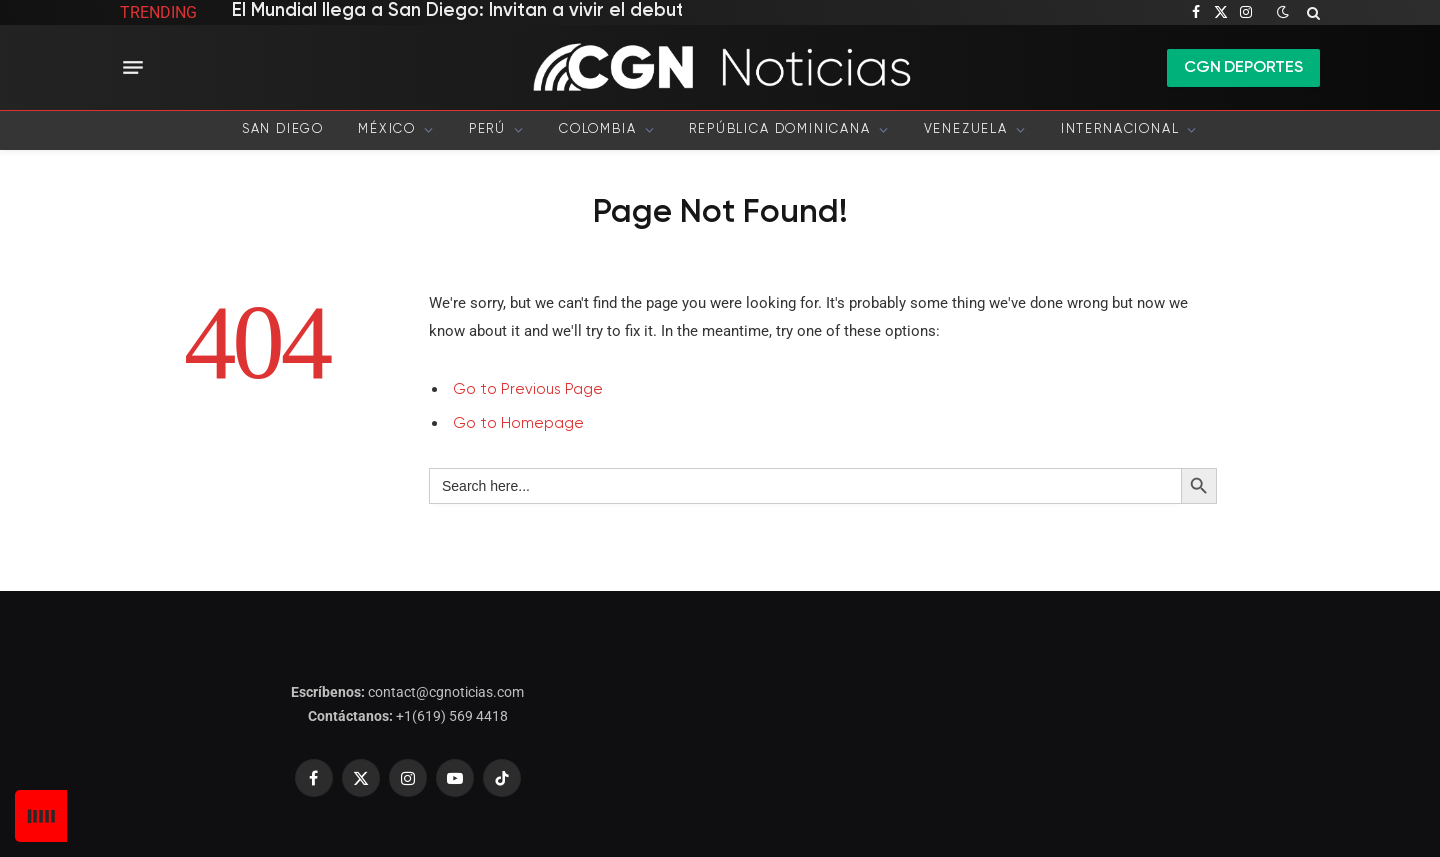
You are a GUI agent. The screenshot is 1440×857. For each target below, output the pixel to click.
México (387, 129)
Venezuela (966, 129)
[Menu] (133, 68)
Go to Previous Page (528, 389)
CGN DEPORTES (1243, 68)
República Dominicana (779, 129)
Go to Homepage (518, 423)
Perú (487, 129)
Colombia (598, 129)
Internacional (1120, 129)
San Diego (283, 129)
